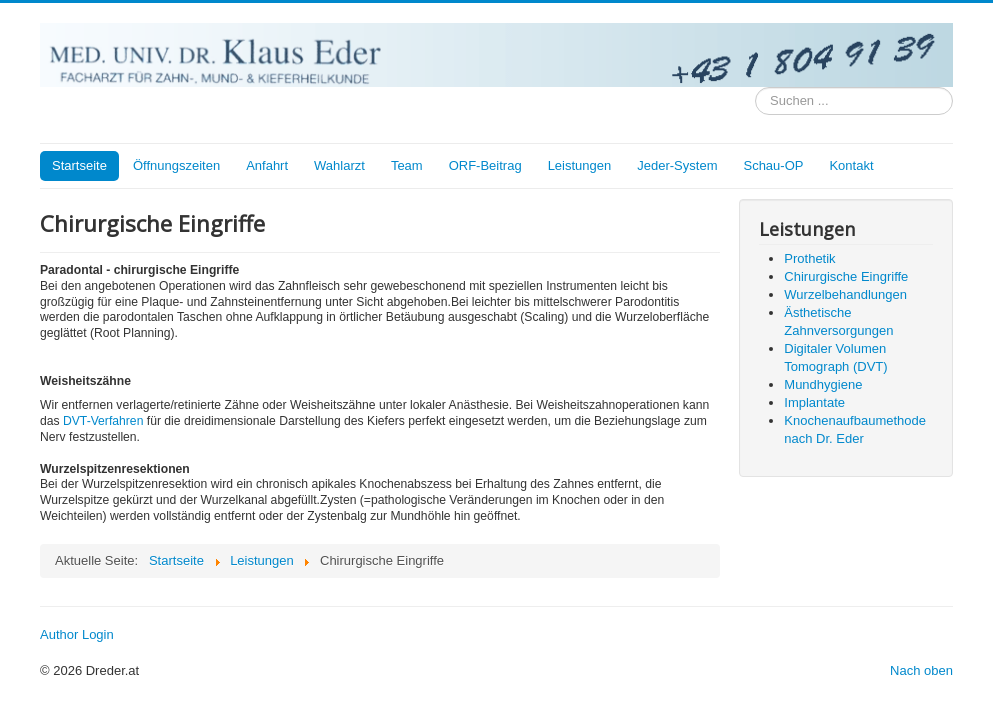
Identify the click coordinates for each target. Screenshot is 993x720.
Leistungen (580, 165)
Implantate (814, 402)
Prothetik (809, 258)
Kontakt (851, 165)
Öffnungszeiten (176, 165)
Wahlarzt (339, 165)
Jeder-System (677, 165)
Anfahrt (267, 165)
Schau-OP (773, 165)
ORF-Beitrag (485, 165)
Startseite (79, 165)
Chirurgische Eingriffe (846, 276)
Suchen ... (755, 87)
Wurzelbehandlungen (845, 294)
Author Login (77, 634)
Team (407, 165)
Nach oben (921, 670)
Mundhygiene (823, 384)
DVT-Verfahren (103, 421)
